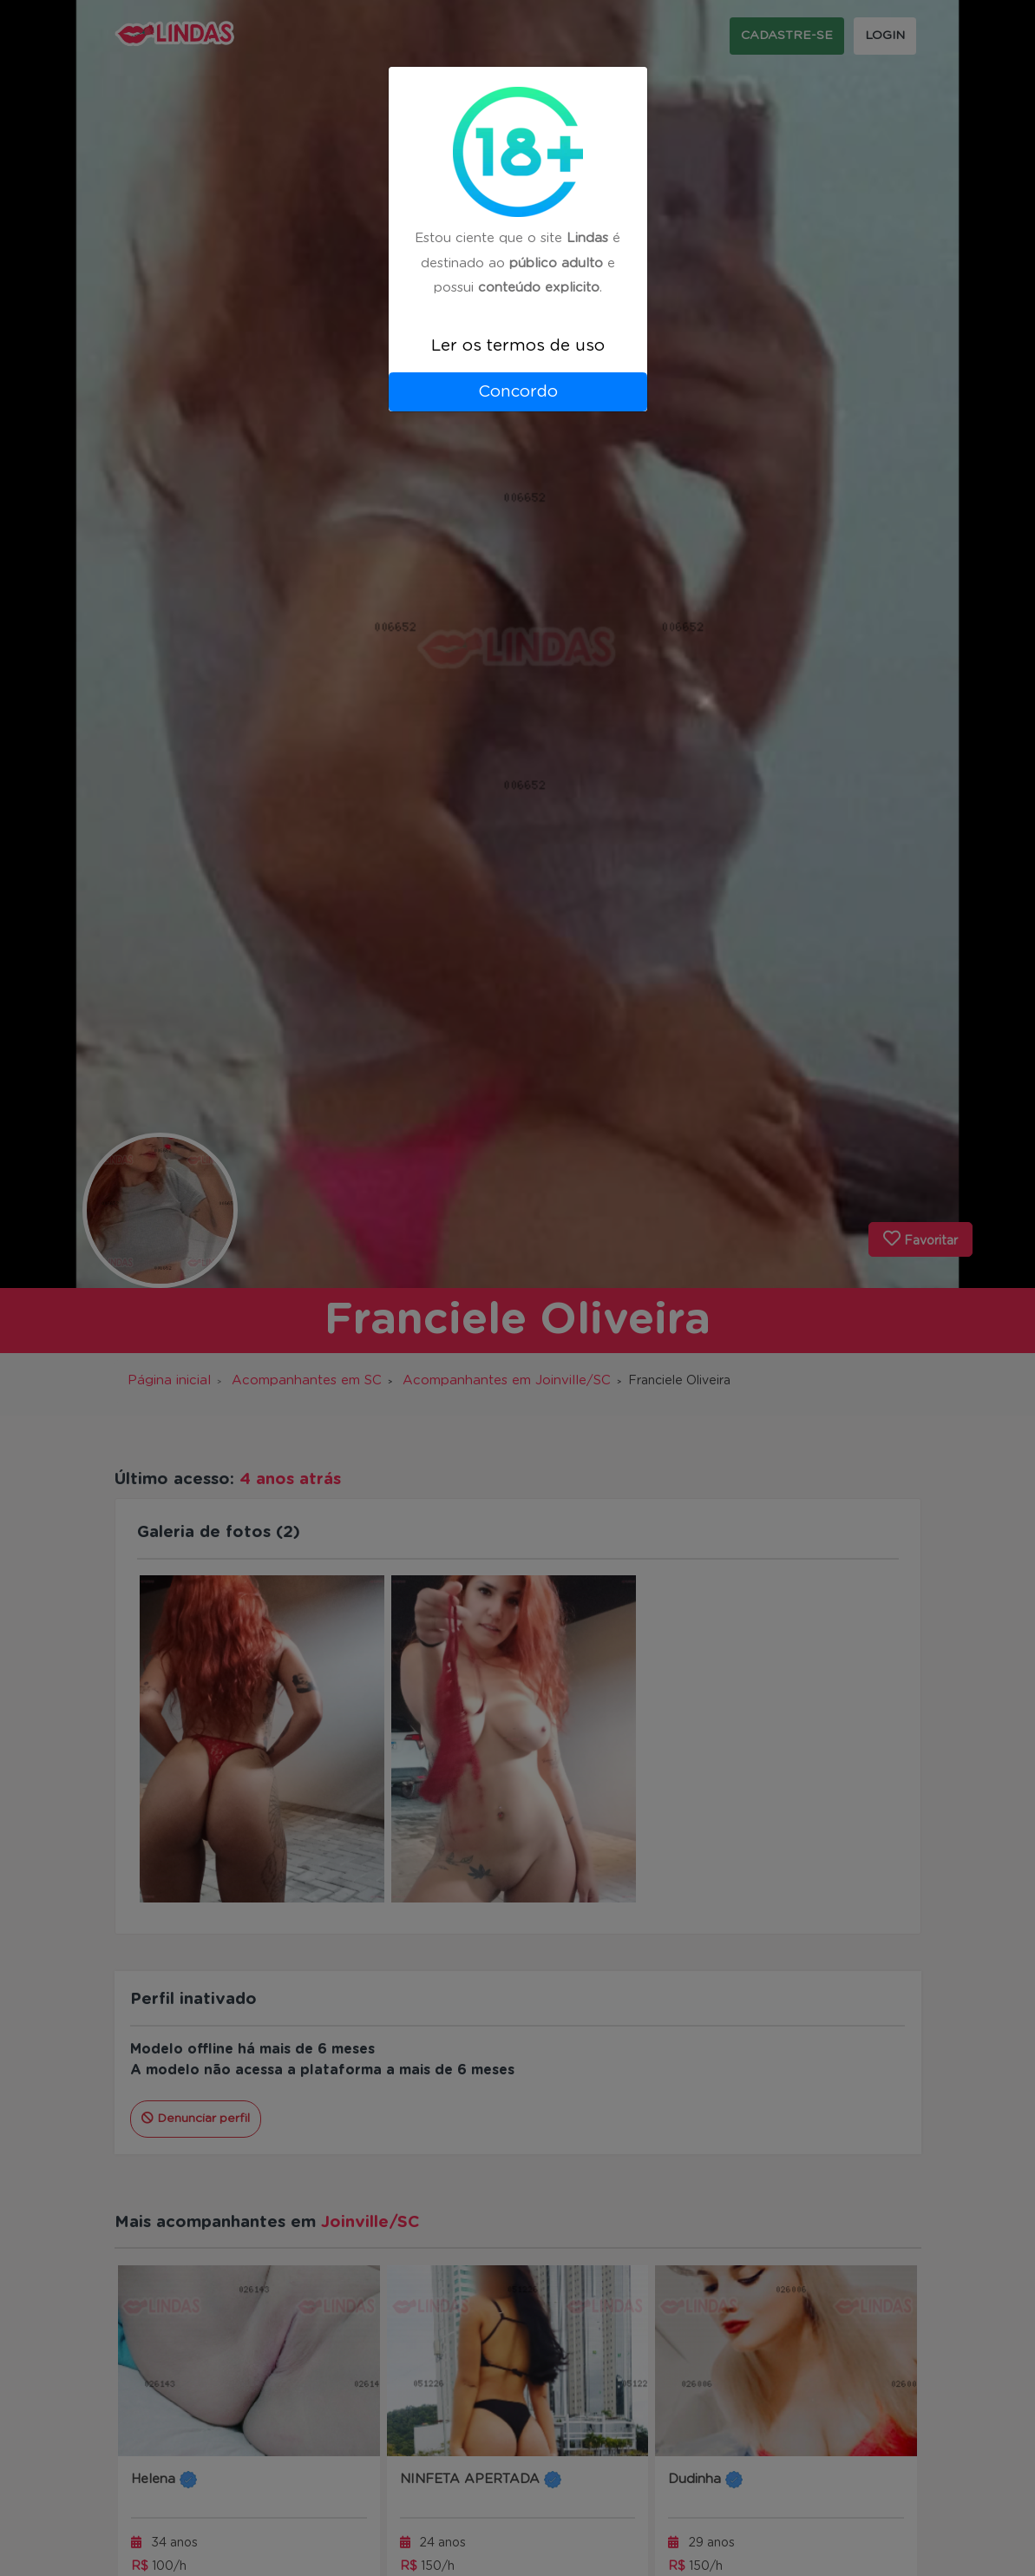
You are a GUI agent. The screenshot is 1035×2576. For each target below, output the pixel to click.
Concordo (518, 392)
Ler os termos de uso (518, 346)
